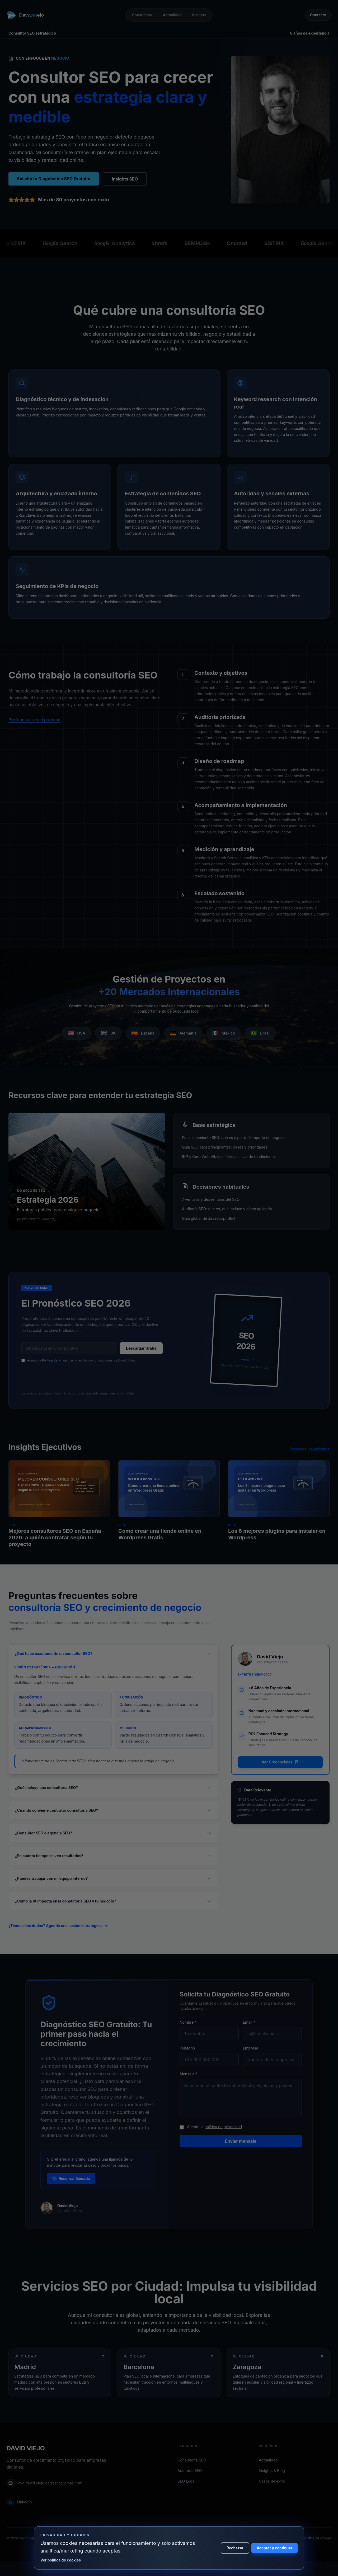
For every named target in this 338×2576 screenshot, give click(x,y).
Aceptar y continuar (274, 2548)
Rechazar (235, 2548)
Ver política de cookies (60, 2560)
